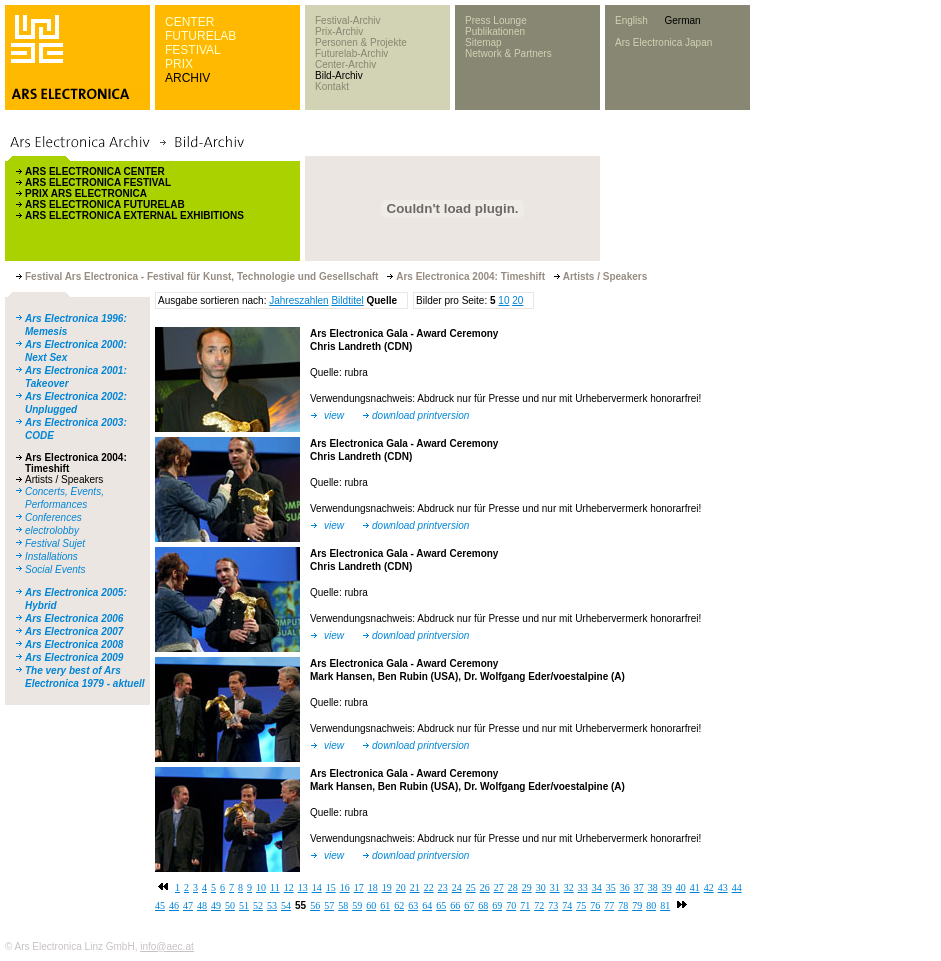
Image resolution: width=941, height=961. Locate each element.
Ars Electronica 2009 (74, 657)
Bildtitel (347, 300)
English (631, 20)
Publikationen (495, 31)
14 (317, 887)
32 (569, 887)
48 (202, 905)
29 (527, 887)
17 (359, 887)
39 (667, 887)
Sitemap (483, 42)
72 (539, 905)
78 (623, 905)
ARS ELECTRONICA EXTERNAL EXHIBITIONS (134, 215)
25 (471, 887)
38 (653, 887)
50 (230, 905)
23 (443, 887)
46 (174, 905)
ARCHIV (187, 78)
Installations (51, 556)
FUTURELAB (200, 36)
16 (345, 887)
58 (343, 905)
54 (286, 905)
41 (695, 887)
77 (609, 905)
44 (737, 887)
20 (517, 300)
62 (399, 905)
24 (457, 887)
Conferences (53, 517)
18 (373, 887)
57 (329, 905)
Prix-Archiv (339, 31)
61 (385, 905)
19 (387, 887)
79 (637, 905)
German (682, 20)
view (334, 415)
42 (709, 887)
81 (665, 905)
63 (413, 905)
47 (188, 905)
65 (441, 905)
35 (611, 887)
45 (160, 905)
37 (639, 887)
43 (723, 887)
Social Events (55, 569)
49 (216, 905)
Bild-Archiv (339, 75)
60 (371, 905)
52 (258, 905)
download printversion (420, 415)
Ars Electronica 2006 (74, 618)
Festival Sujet (55, 543)
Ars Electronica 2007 (74, 631)
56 (315, 905)
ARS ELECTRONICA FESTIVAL (98, 182)
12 (289, 887)
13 (303, 887)
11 (275, 887)
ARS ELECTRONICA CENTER (95, 171)
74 (567, 905)
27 (499, 887)
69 (497, 905)
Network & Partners (508, 53)
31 (555, 887)
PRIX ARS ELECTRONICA (86, 193)
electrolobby (52, 530)
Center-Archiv (345, 64)
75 (581, 905)
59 (357, 905)
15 (331, 887)
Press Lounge (496, 20)
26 (485, 887)
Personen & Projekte (361, 42)
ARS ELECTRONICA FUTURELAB (105, 204)
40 (681, 887)
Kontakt (332, 86)
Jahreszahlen (298, 300)
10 (503, 300)
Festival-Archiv (348, 20)
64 (427, 905)
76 (595, 905)
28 (513, 887)
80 (651, 905)
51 (244, 905)
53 (272, 905)
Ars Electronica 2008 (74, 644)
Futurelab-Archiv (351, 53)
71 (525, 905)
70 (511, 905)
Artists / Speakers (64, 479)
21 (415, 887)
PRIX (179, 64)
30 (541, 887)
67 (469, 905)
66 (455, 905)
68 (483, 905)
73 (553, 905)
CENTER (189, 22)
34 (597, 887)
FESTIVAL (193, 50)
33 (583, 887)
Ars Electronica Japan (663, 42)
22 (429, 887)
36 (625, 887)
